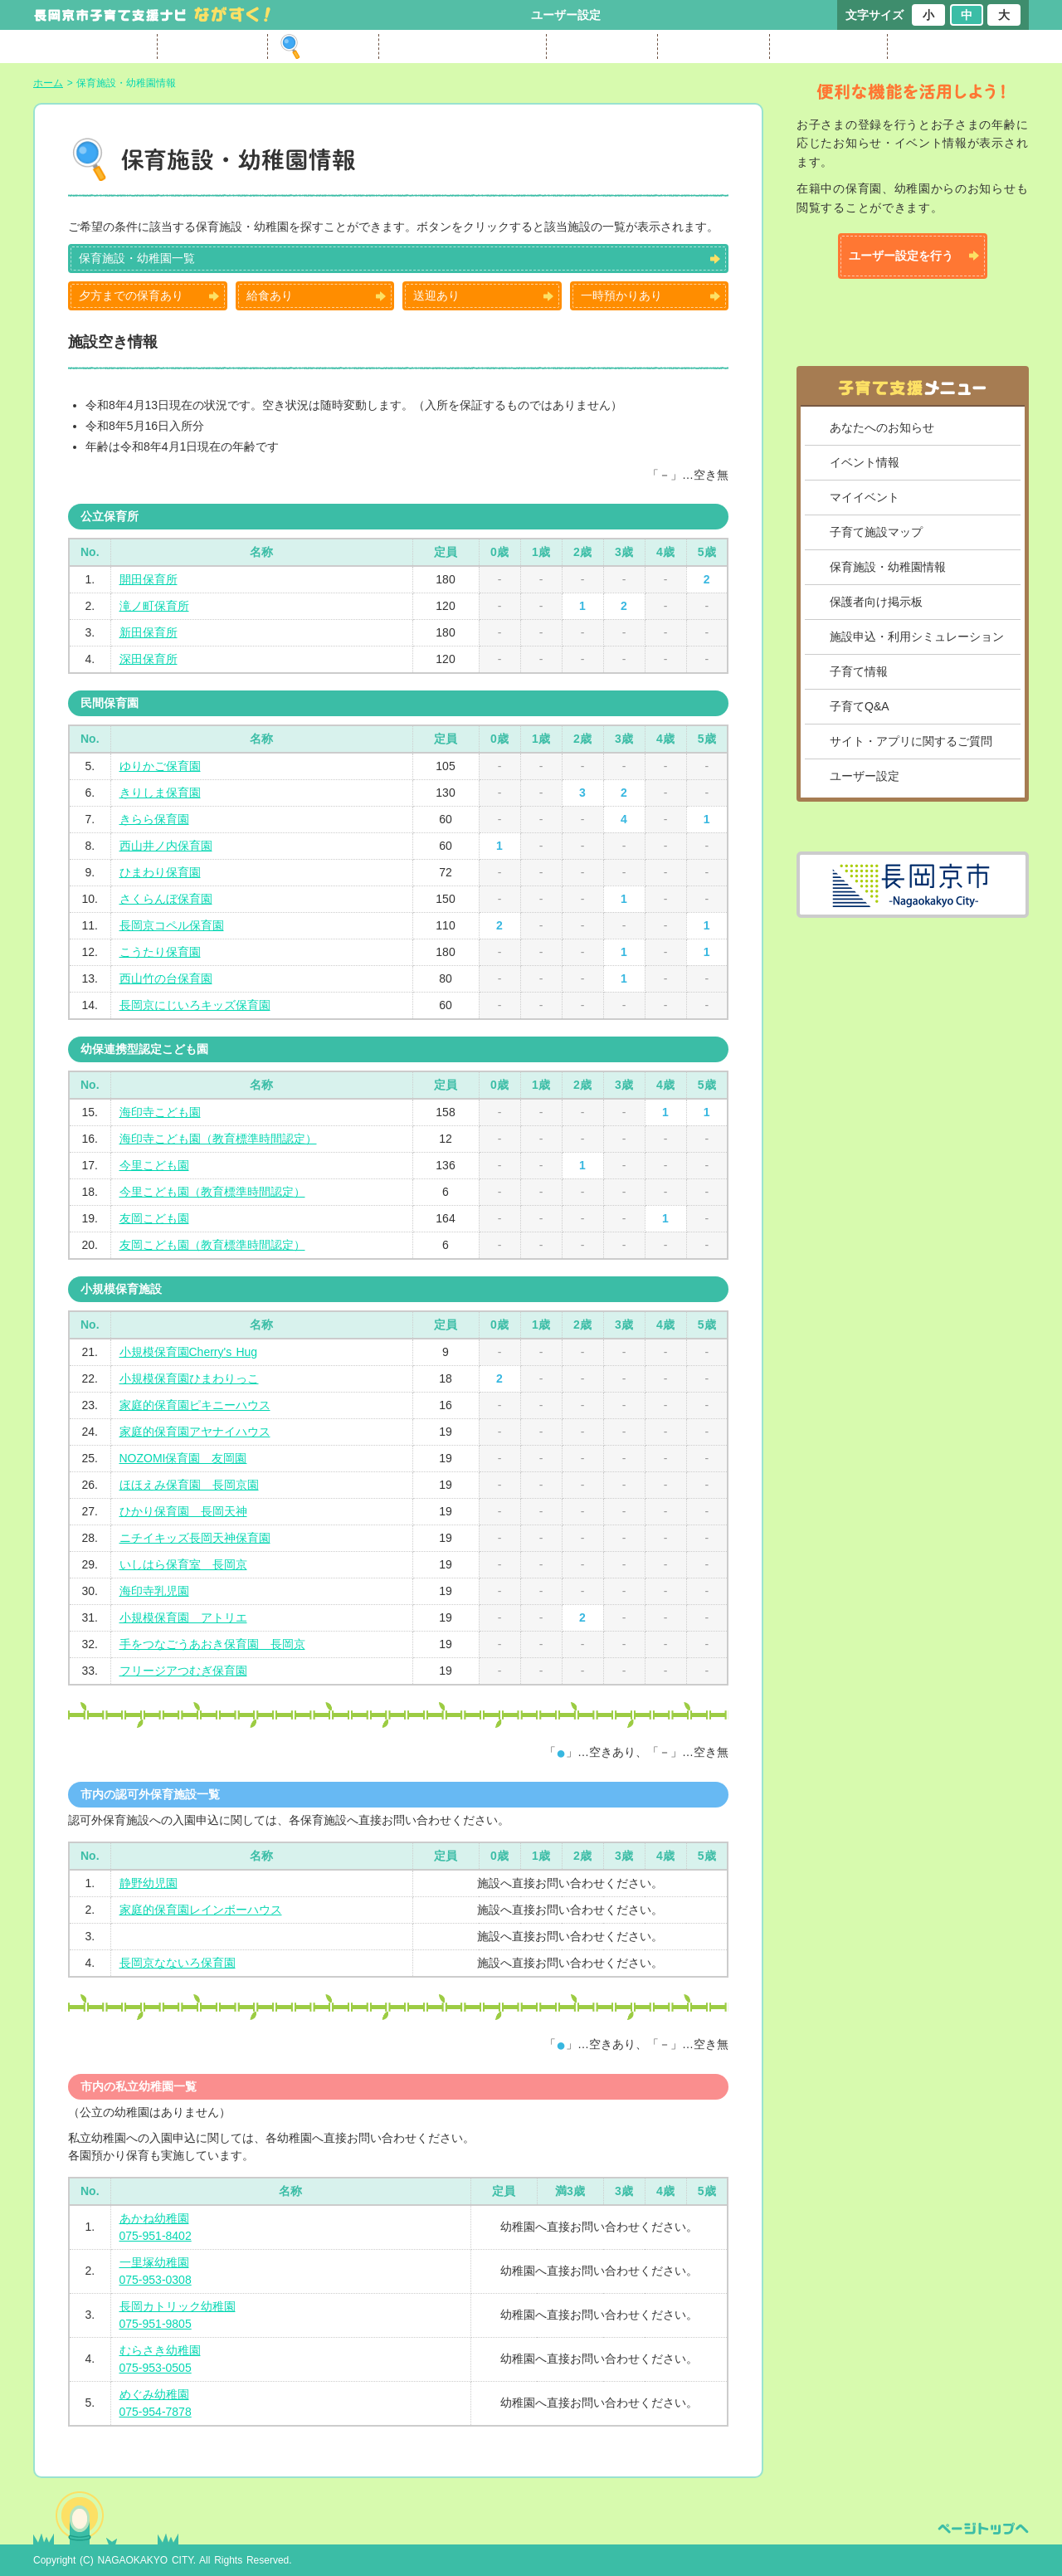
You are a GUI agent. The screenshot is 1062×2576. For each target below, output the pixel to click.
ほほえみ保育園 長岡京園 (189, 1484)
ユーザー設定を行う (901, 255)
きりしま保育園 (160, 792)
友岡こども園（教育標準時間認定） (212, 1244)
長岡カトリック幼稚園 (177, 2306)
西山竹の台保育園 (165, 978)
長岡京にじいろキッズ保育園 (194, 1005)
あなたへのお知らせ (882, 427)
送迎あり (436, 295)
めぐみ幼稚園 (154, 2394)
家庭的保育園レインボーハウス (200, 1909)
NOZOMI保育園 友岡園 (183, 1458)
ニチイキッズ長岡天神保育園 (194, 1537)
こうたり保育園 (160, 952)
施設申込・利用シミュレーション (917, 636)
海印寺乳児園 (154, 1591)
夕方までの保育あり (131, 295)
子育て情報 (859, 671)
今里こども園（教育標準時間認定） (212, 1191)
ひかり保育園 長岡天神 (183, 1511)
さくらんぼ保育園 (165, 898)
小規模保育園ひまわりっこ (189, 1378)
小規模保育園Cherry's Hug (188, 1352)
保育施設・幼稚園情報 (888, 566)
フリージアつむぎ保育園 (183, 1670)
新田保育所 (148, 632)
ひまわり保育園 (160, 872)
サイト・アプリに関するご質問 (911, 741)
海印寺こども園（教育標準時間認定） (218, 1138)
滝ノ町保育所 (154, 605)
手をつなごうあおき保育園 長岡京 (212, 1644)
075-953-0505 (155, 2367)
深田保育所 (148, 659)
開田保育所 (148, 579)
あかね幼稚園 (154, 2218)
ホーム (48, 83)
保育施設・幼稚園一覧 (137, 258)
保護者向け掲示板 (876, 601)
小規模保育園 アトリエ (183, 1617)
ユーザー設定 (566, 15)
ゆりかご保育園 (160, 766)
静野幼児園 (148, 1883)
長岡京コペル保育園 (171, 925)
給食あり (269, 295)
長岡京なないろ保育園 (177, 1962)
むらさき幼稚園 (160, 2350)
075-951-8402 (155, 2235)
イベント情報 (864, 462)
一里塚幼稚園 (154, 2262)
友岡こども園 (154, 1218)
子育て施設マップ (876, 532)
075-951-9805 (155, 2323)
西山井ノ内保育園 (165, 845)
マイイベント (864, 497)
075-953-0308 (155, 2279)
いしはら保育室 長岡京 (183, 1564)
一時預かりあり (621, 295)
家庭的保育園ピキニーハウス (194, 1405)
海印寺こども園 (160, 1112)
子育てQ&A (859, 706)
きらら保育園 (154, 819)
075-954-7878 (155, 2411)
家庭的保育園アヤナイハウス (194, 1431)
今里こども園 (154, 1165)
